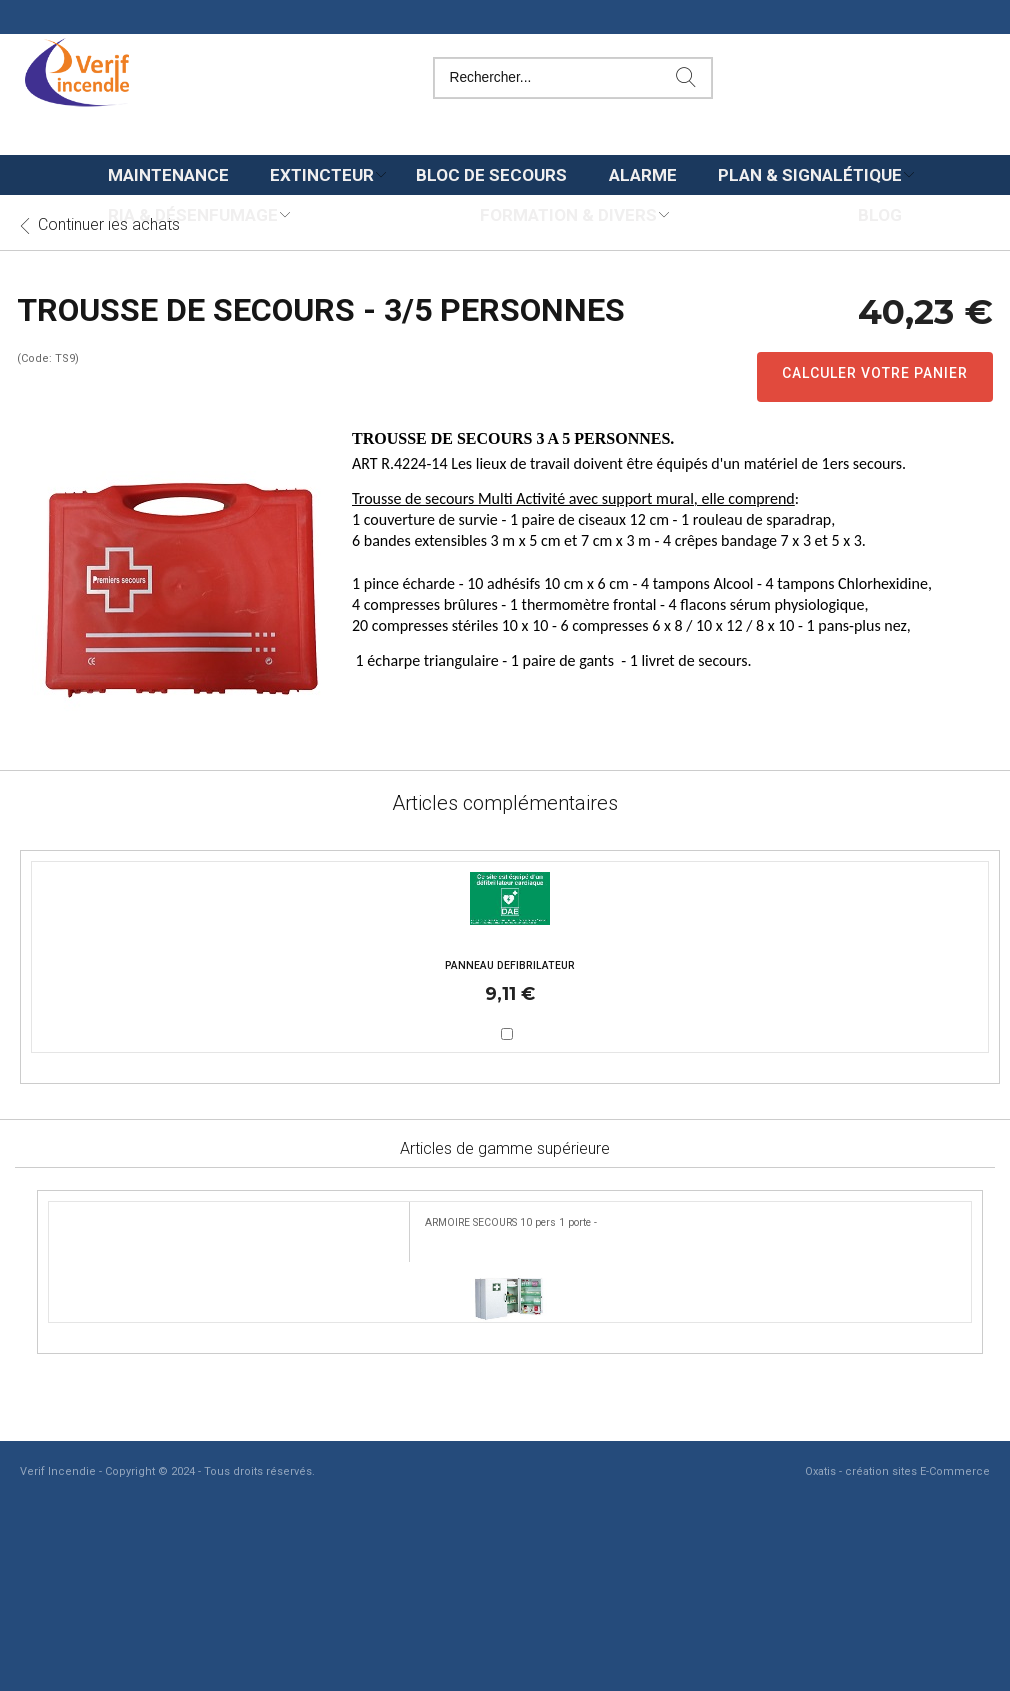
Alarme (643, 175)
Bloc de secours (491, 175)
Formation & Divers (568, 215)
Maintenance (168, 175)
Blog (880, 215)
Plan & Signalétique (810, 175)
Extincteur (322, 175)
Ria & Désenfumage (193, 215)
